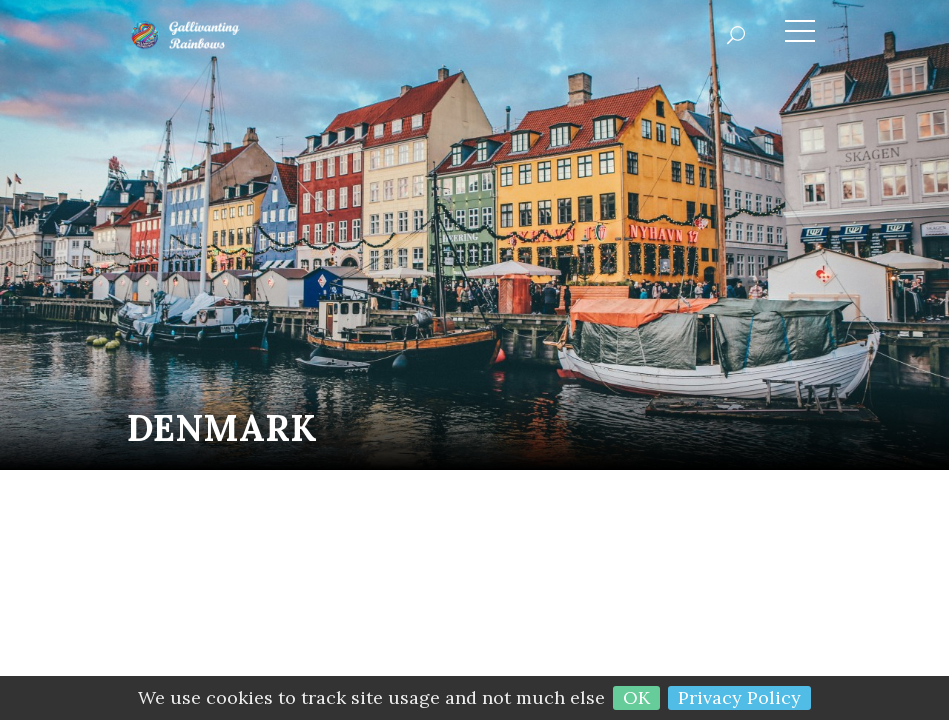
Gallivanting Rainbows (217, 35)
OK (636, 697)
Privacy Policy (739, 697)
